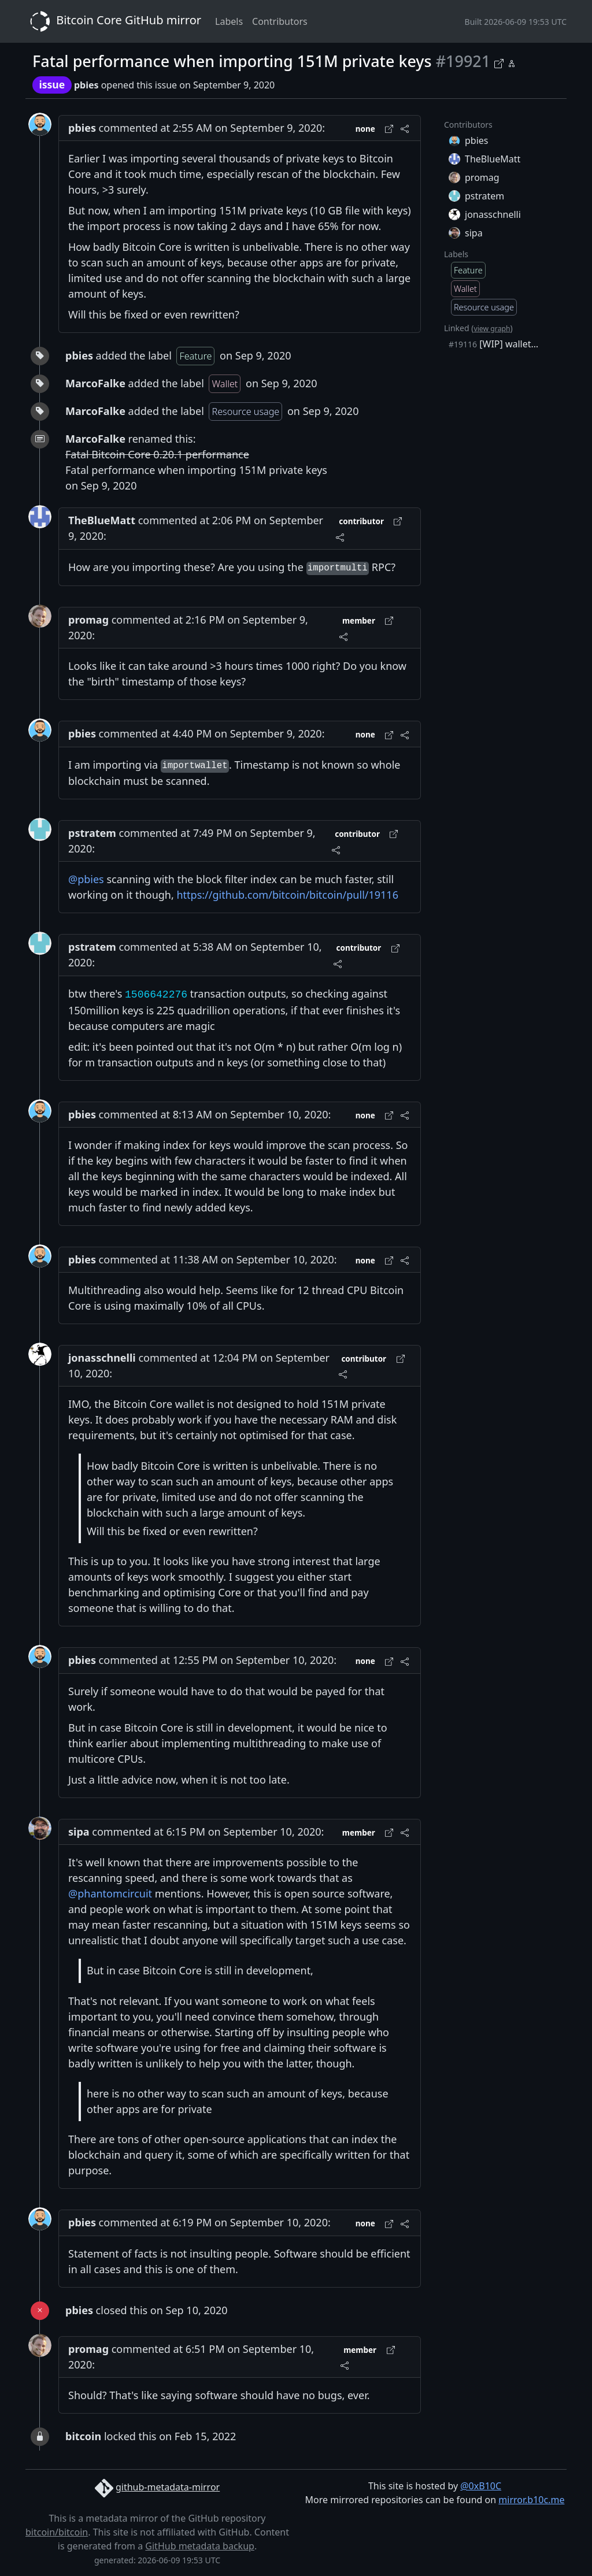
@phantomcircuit (110, 1893)
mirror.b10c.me (531, 2499)
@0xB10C (480, 2485)
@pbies (86, 879)
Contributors (280, 21)
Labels (229, 21)
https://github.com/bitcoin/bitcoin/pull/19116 (287, 895)
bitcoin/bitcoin (56, 2532)
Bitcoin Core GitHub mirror (113, 21)
